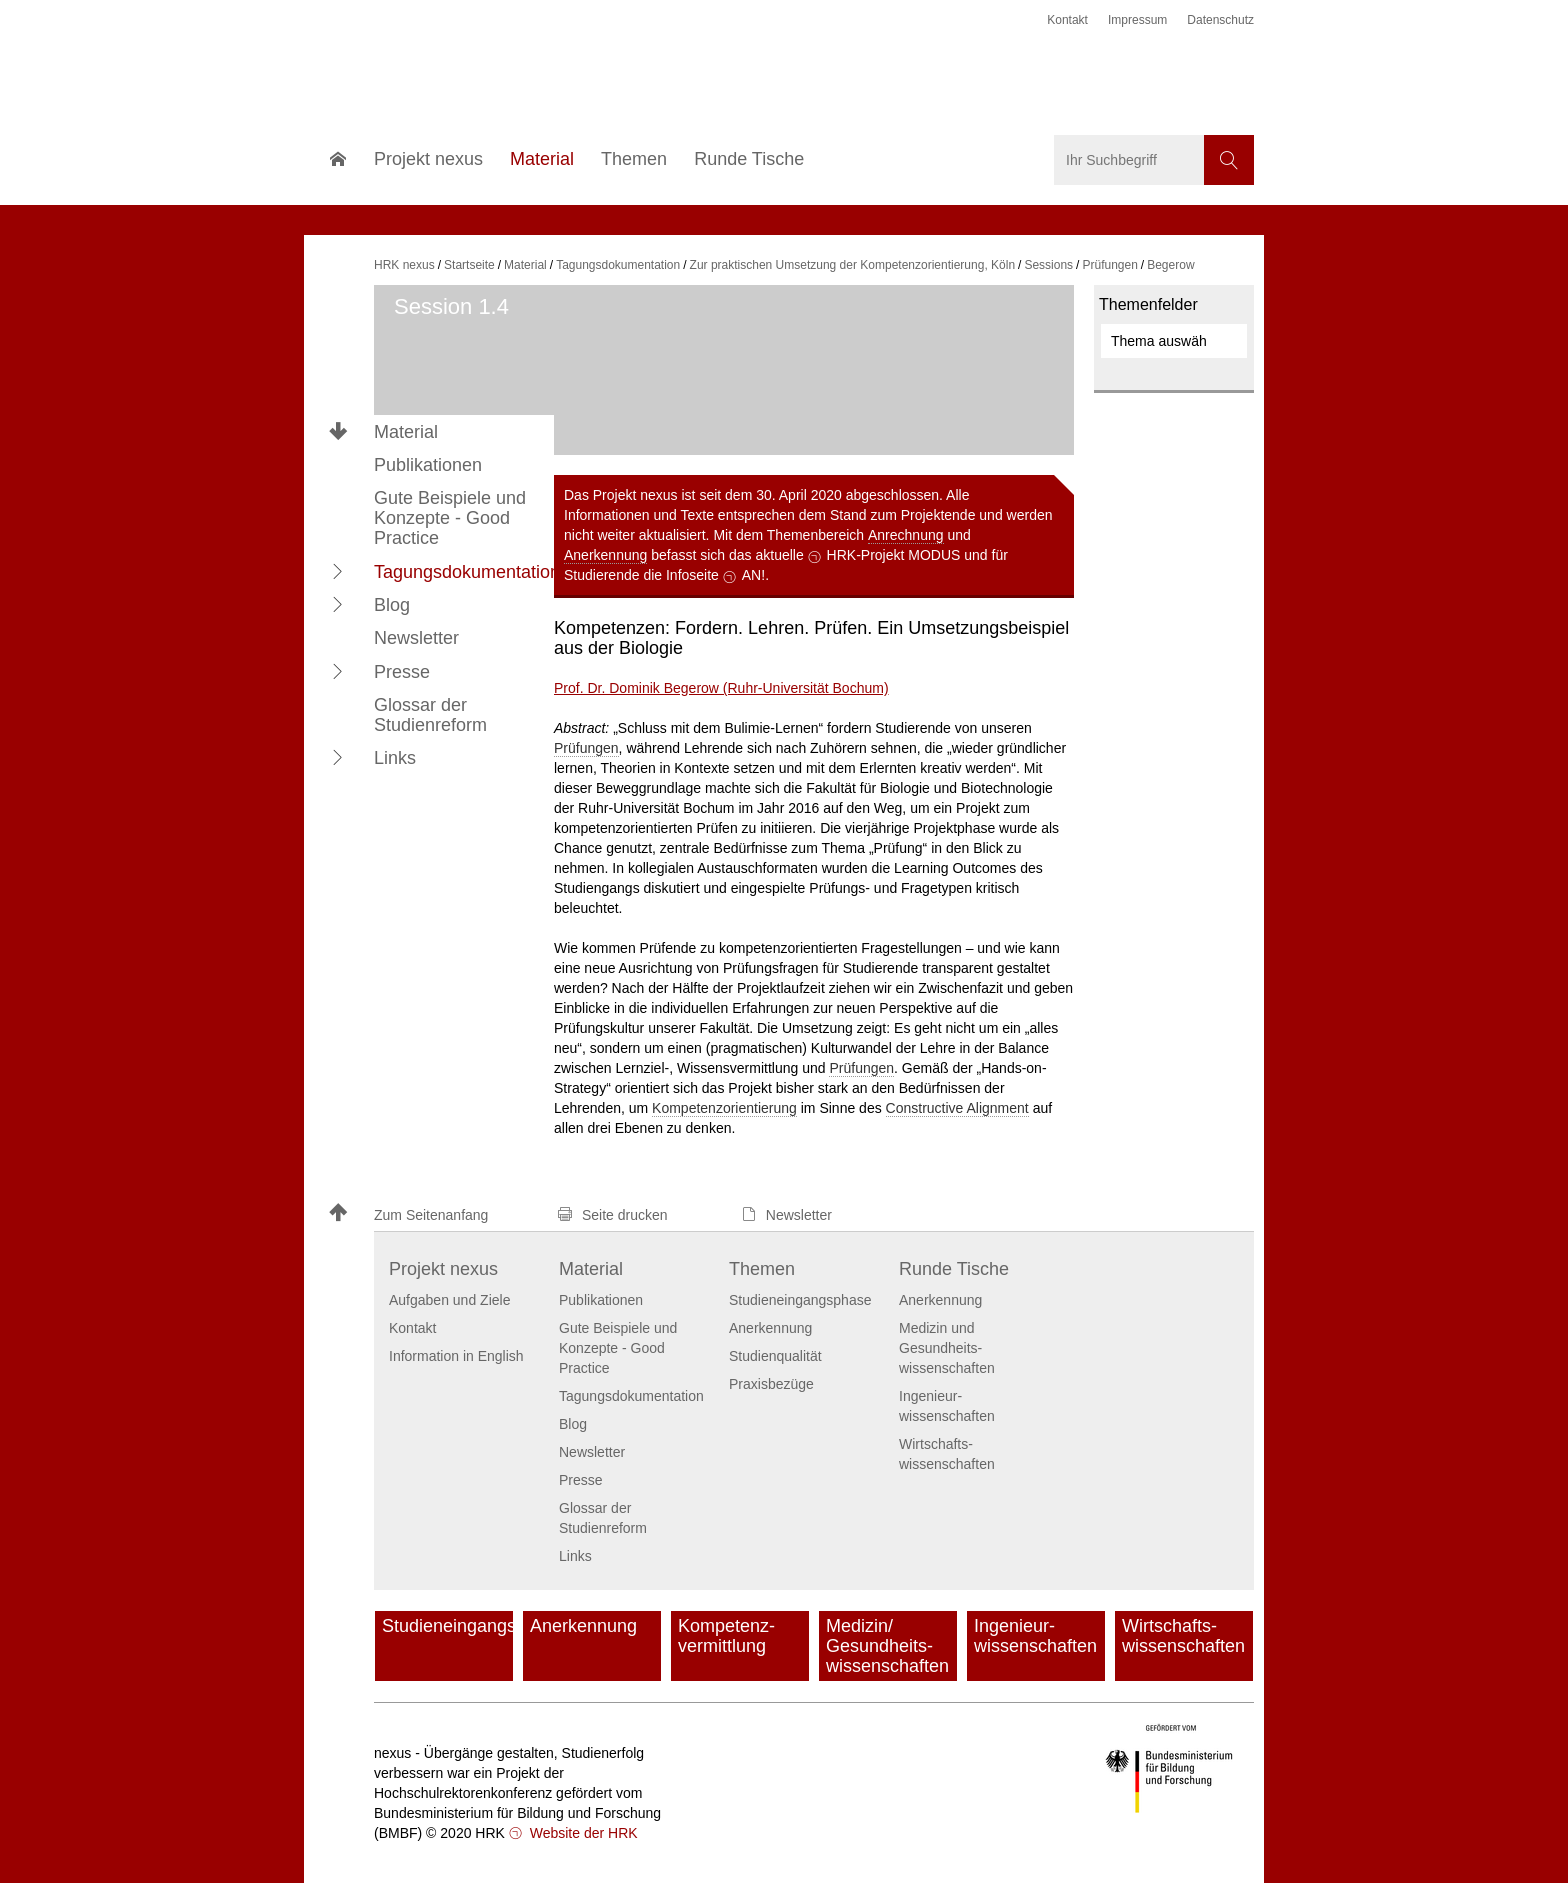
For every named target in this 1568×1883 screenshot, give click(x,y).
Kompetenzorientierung (724, 1108)
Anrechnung (906, 535)
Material (406, 432)
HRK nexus (404, 265)
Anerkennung (605, 555)
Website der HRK (582, 1833)
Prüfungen (586, 748)
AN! (753, 575)
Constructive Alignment (957, 1108)
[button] (338, 571)
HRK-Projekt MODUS (894, 555)
